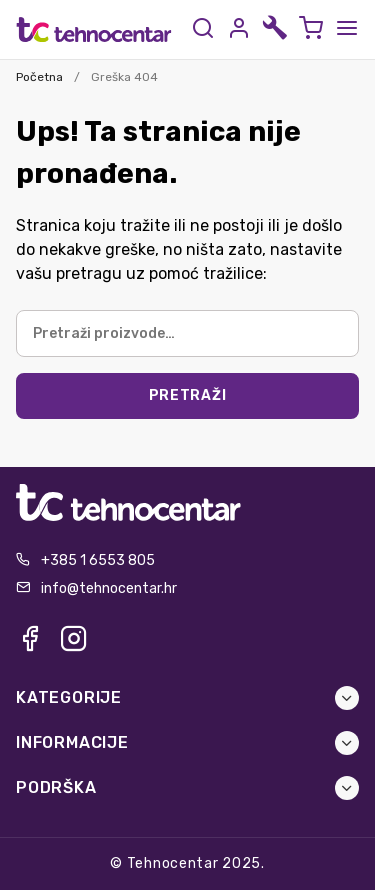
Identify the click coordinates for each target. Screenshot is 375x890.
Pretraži (188, 395)
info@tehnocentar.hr (109, 588)
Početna (39, 77)
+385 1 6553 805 (98, 560)
